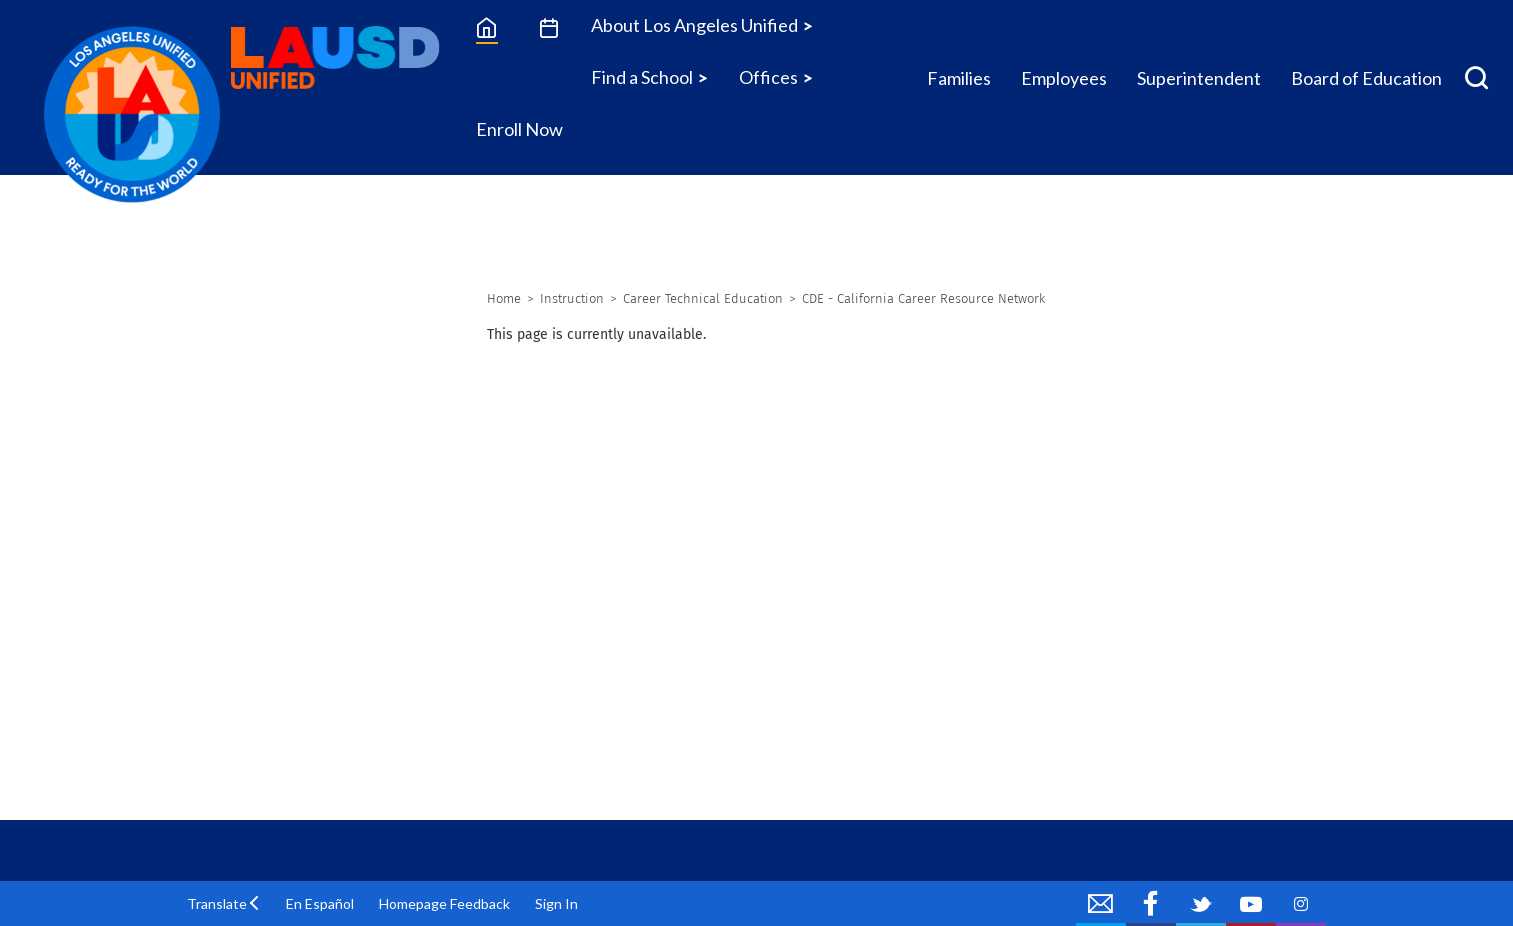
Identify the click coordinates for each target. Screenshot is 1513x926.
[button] (224, 903)
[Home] (486, 27)
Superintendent (1199, 78)
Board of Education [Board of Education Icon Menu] (1366, 78)
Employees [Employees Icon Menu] (1064, 78)
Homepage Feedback (444, 903)
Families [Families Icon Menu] (959, 78)
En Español (320, 903)
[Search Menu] (1476, 78)
